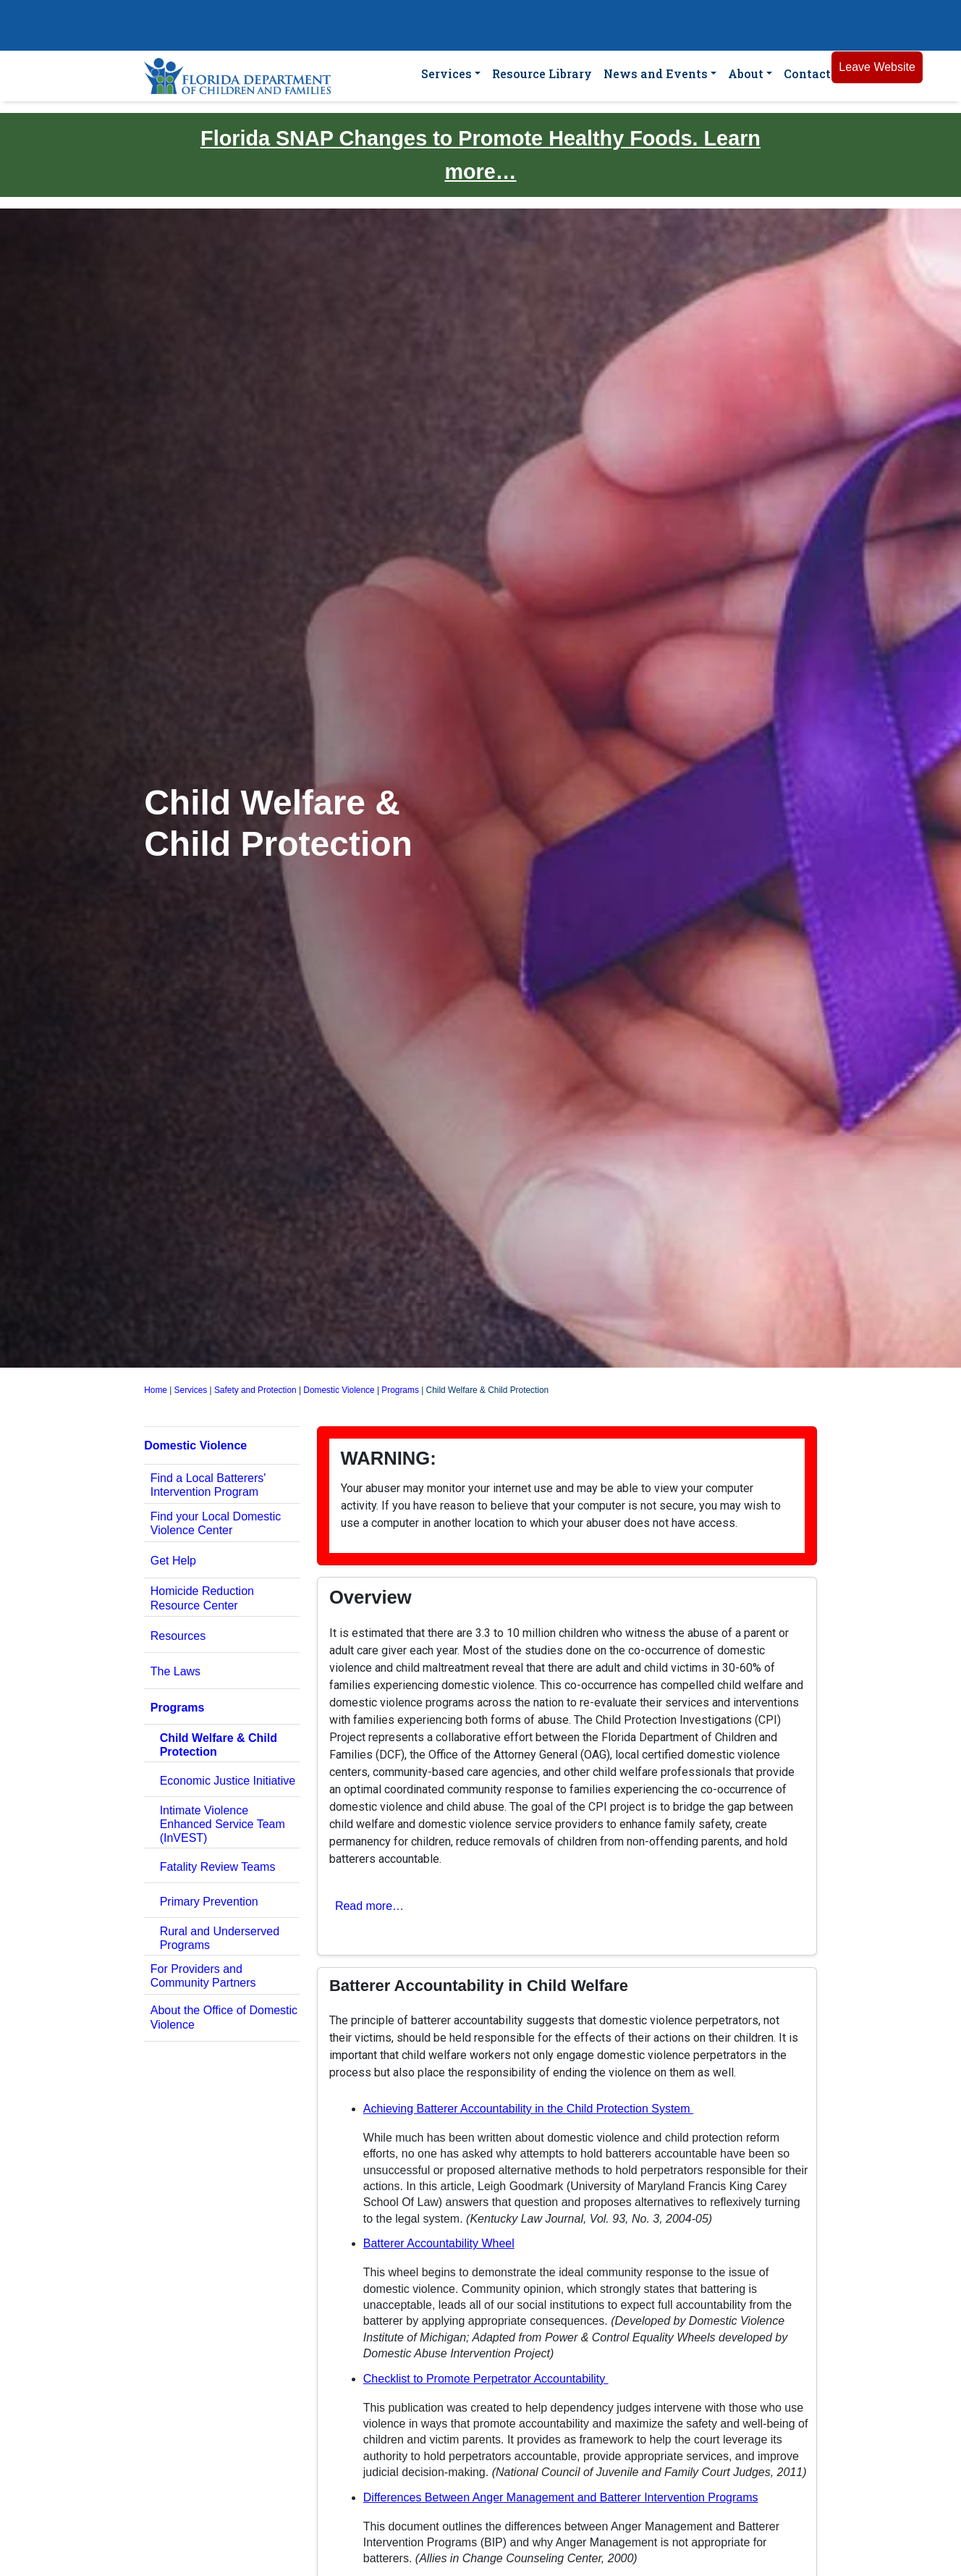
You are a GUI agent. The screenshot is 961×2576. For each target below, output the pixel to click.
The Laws (175, 1671)
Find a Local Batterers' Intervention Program (208, 1485)
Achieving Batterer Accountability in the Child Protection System (528, 2109)
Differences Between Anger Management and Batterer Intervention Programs (560, 2497)
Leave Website (877, 67)
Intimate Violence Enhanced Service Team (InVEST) (222, 1824)
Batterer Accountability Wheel (439, 2243)
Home (155, 1390)
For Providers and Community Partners (203, 1976)
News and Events (656, 73)
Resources (178, 1636)
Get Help (173, 1560)
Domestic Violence (338, 1390)
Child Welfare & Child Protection (218, 1745)
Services (446, 73)
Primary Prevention (209, 1901)
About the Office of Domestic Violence (224, 2017)
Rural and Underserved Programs (219, 1938)
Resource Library (542, 73)
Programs (400, 1390)
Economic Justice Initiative (228, 1781)
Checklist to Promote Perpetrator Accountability (486, 2379)
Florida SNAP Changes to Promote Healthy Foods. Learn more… (480, 155)
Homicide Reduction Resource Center (202, 1598)
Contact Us (817, 73)
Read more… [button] (369, 1906)
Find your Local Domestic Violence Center (216, 1523)
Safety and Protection (255, 1390)
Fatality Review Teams (218, 1867)
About (745, 73)
